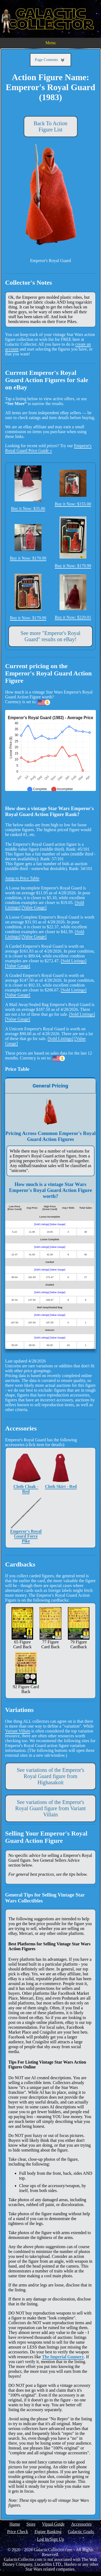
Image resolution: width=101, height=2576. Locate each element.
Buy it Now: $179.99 (28, 542)
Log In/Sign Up (50, 2539)
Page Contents (50, 59)
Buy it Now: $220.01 (73, 597)
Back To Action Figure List (50, 126)
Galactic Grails (81, 2531)
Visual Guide (53, 2524)
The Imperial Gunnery (63, 2356)
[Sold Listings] (74, 961)
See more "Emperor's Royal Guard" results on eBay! (50, 636)
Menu (50, 42)
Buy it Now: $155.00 (73, 488)
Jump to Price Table (22, 878)
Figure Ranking (47, 2531)
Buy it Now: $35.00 (28, 488)
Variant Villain (17, 1731)
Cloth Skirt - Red (61, 1470)
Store (31, 2524)
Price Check (17, 2531)
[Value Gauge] (34, 907)
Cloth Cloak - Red (26, 1473)
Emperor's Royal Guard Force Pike (26, 1520)
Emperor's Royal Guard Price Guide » (48, 448)
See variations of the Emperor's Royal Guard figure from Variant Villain (50, 1808)
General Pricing (50, 1086)
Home (14, 2524)
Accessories (81, 2524)
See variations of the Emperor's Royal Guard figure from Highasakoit (50, 1776)
